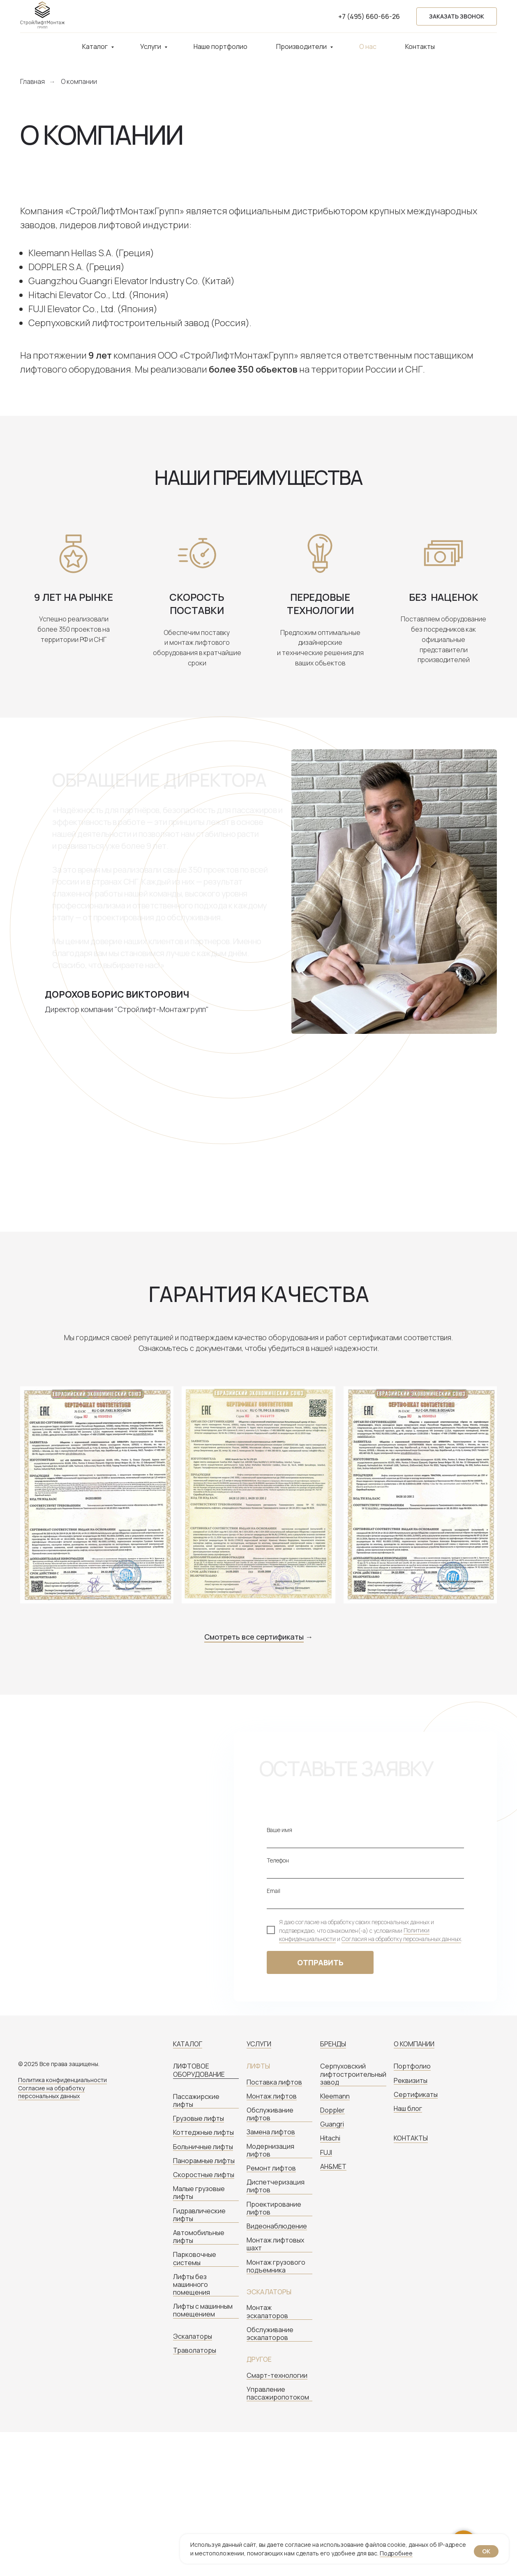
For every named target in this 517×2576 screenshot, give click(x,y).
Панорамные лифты (204, 2161)
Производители (302, 46)
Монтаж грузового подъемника (276, 2266)
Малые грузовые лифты (199, 2193)
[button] (456, 16)
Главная (32, 82)
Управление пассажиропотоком (278, 2393)
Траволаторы (194, 2350)
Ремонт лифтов (271, 2168)
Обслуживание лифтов (270, 2114)
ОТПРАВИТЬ (320, 1962)
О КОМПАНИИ (414, 2044)
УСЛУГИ (259, 2044)
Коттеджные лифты (203, 2132)
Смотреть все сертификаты (254, 1637)
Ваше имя (279, 1830)
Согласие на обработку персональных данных (51, 2092)
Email (273, 1891)
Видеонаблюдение (277, 2226)
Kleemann (335, 2096)
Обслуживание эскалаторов (270, 2334)
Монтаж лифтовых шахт (275, 2244)
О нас (367, 46)
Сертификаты (416, 2095)
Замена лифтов (271, 2132)
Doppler (332, 2110)
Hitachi (330, 2138)
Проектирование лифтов (274, 2208)
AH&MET (333, 2167)
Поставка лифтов (274, 2082)
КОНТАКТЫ (411, 2138)
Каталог (95, 46)
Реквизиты (410, 2081)
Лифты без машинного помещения (191, 2285)
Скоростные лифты (203, 2175)
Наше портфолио (220, 46)
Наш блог (408, 2109)
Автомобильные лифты (198, 2237)
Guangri (332, 2124)
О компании (79, 82)
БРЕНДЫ (333, 2044)
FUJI (326, 2153)
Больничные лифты (203, 2147)
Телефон (278, 1860)
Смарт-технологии (277, 2375)
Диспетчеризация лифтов (276, 2186)
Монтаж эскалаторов (267, 2311)
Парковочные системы (194, 2258)
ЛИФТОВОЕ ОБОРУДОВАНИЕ (199, 2070)
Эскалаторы (192, 2336)
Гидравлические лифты (199, 2215)
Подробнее (396, 2553)
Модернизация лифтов (270, 2150)
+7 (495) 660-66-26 (369, 16)
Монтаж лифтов (272, 2096)
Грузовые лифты (198, 2118)
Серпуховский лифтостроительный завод (353, 2074)
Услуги (151, 46)
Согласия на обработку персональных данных (401, 1939)
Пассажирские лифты (196, 2100)
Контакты (420, 46)
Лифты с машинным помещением (203, 2310)
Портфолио (412, 2066)
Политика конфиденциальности (62, 2080)
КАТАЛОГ (187, 2044)
